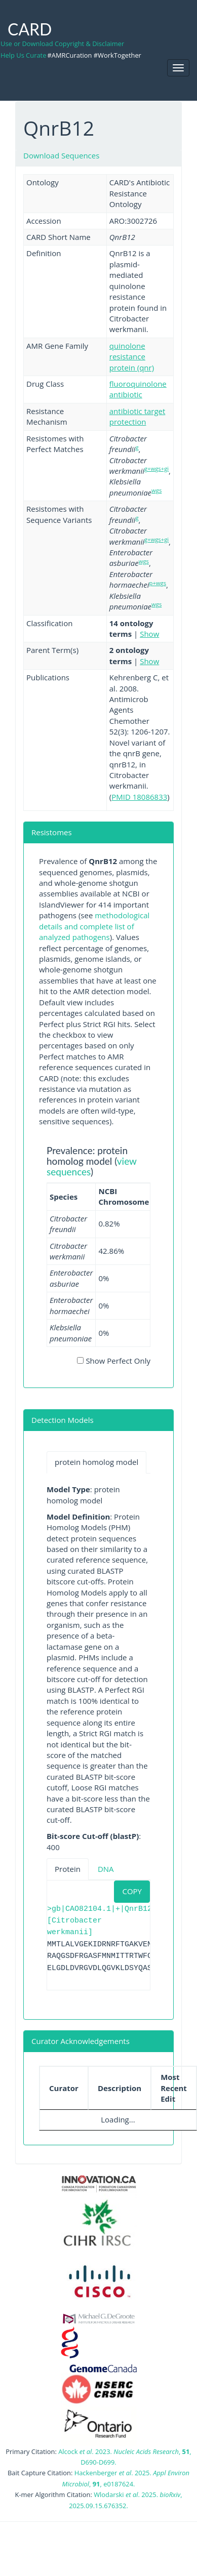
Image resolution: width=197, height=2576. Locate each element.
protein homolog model (96, 1462)
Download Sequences (61, 155)
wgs (156, 490)
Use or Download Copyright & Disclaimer (62, 43)
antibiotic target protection (137, 416)
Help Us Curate (23, 55)
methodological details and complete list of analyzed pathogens (94, 926)
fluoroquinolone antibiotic (138, 389)
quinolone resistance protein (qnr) (131, 357)
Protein (68, 1869)
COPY (132, 1891)
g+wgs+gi (156, 468)
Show (149, 634)
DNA (106, 1869)
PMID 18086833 (139, 797)
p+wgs (158, 583)
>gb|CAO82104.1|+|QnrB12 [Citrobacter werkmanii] (99, 1921)
